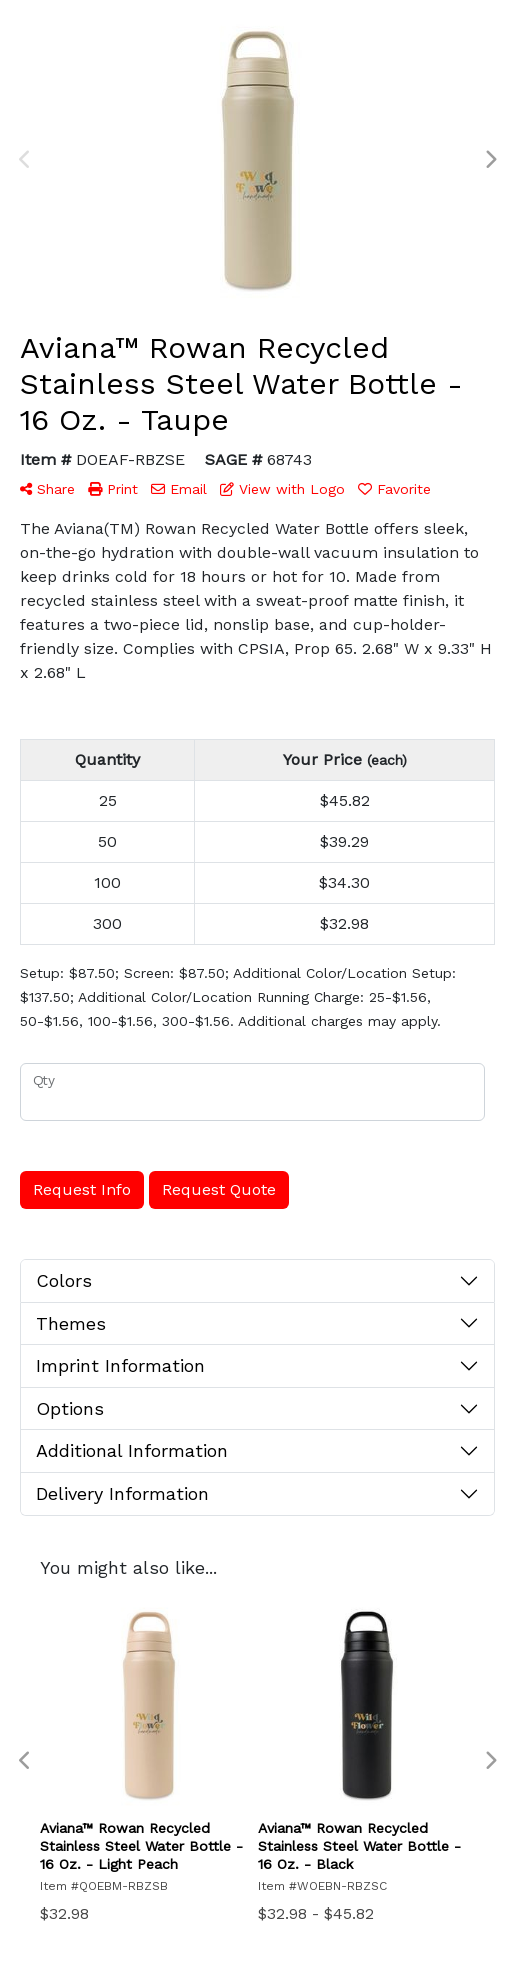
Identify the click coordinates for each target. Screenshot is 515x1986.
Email (179, 489)
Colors (64, 1280)
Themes (71, 1323)
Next (490, 160)
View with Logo (282, 489)
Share (47, 489)
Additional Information (132, 1450)
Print (113, 489)
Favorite (394, 489)
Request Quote (219, 1189)
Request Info (82, 1189)
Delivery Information (122, 1493)
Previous (25, 160)
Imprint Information (120, 1365)
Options (70, 1408)
